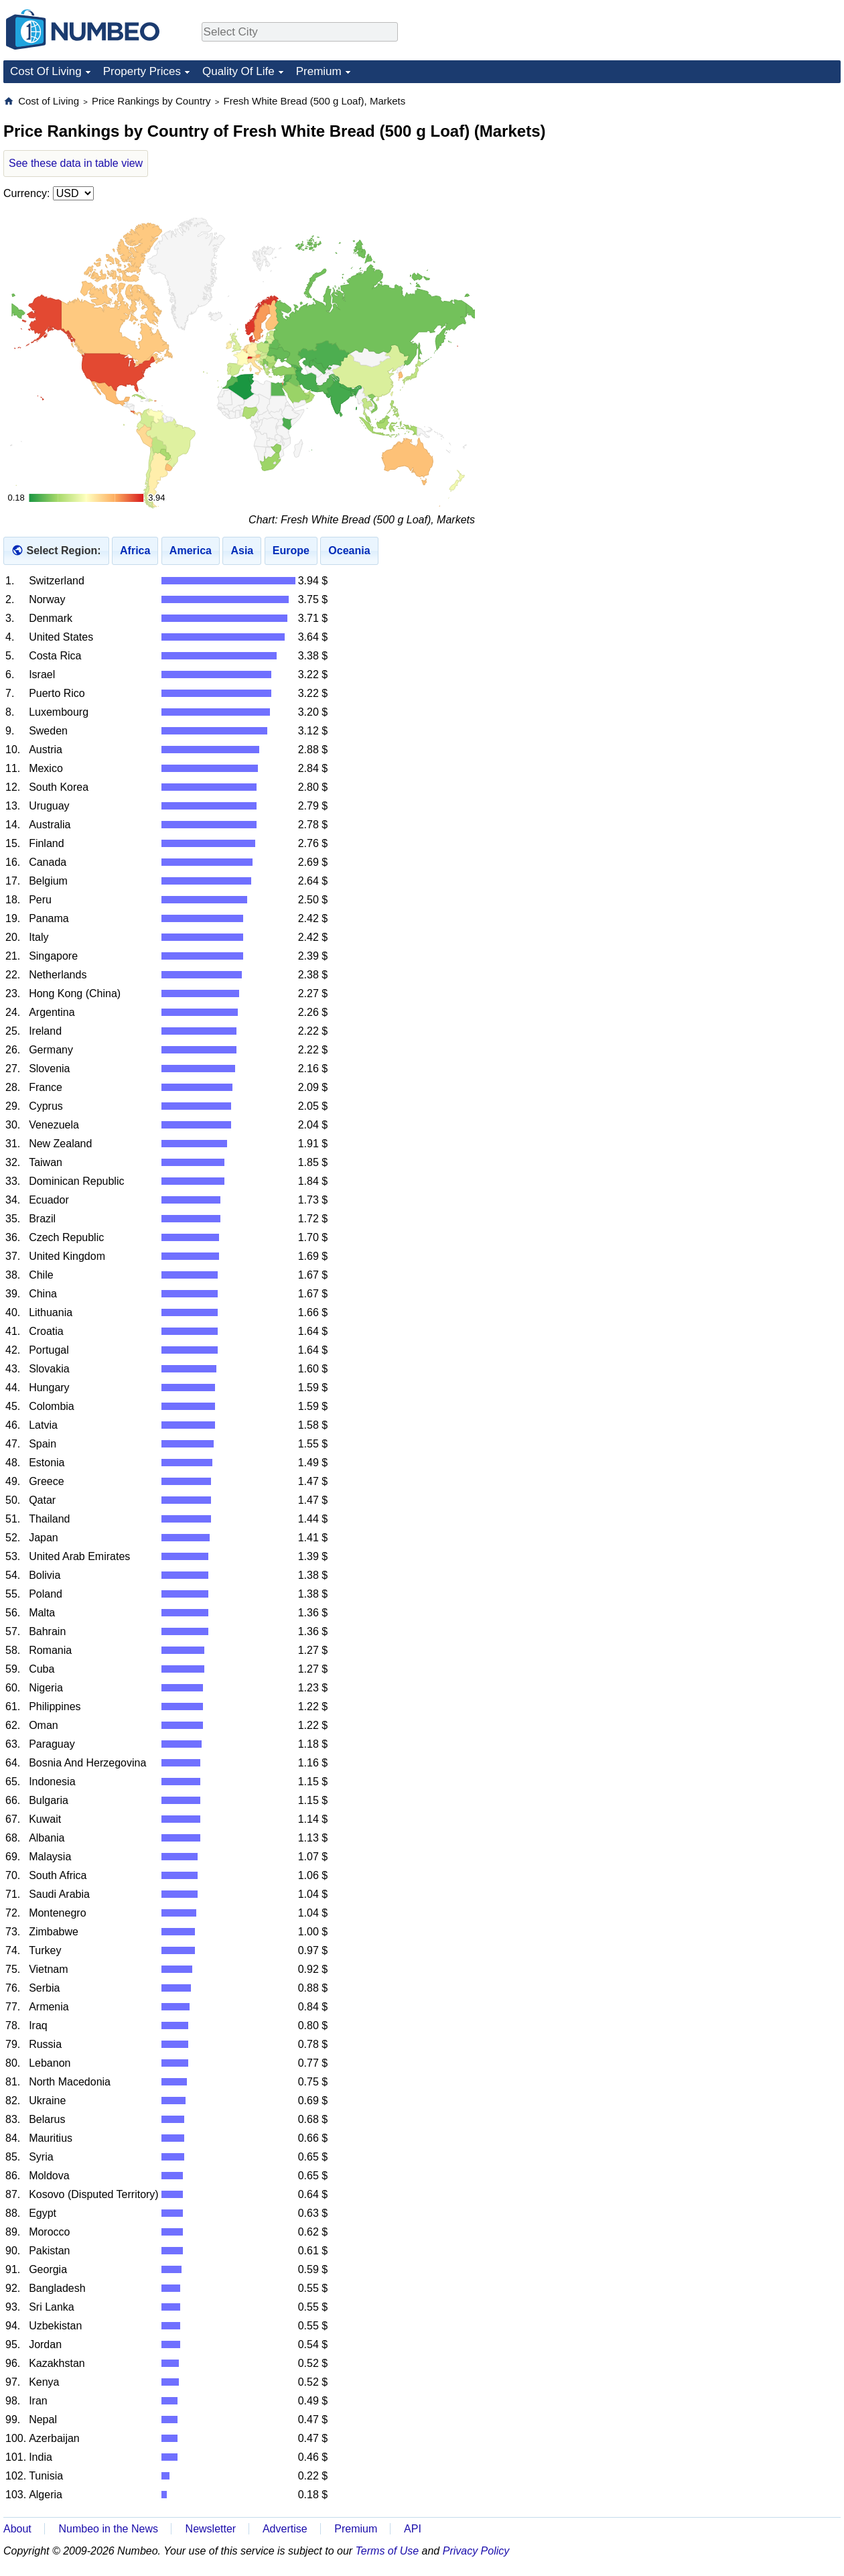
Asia (241, 550)
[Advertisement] (740, 178)
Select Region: (63, 550)
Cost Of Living (46, 71)
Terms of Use (387, 2551)
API (412, 2528)
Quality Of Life (238, 71)
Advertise (285, 2528)
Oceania (349, 550)
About (17, 2528)
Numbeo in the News (108, 2528)
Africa (135, 550)
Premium (319, 71)
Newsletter (211, 2528)
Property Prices (142, 71)
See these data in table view (76, 163)
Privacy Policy (476, 2551)
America (190, 550)
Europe (291, 550)
